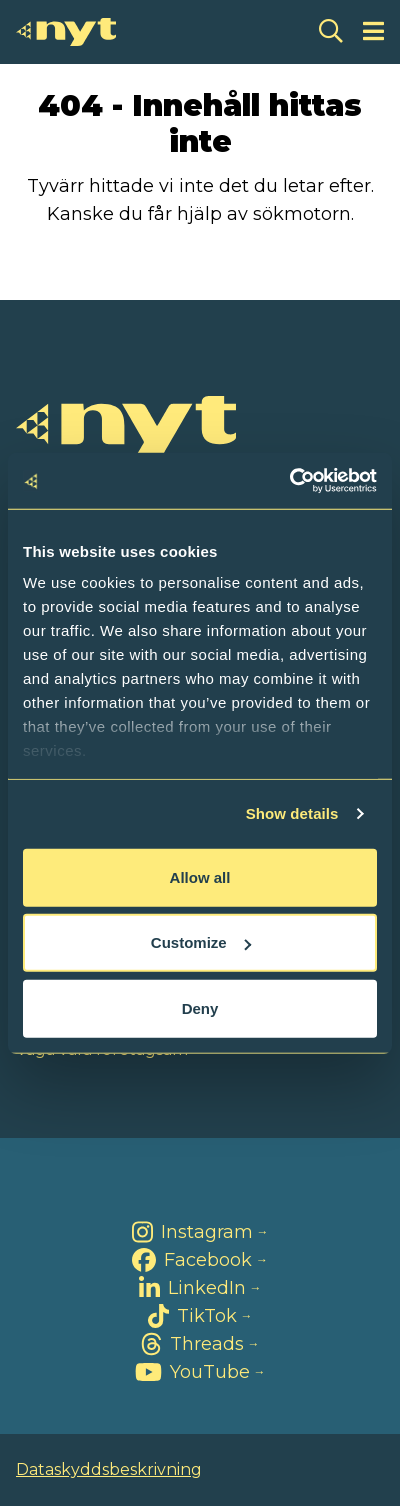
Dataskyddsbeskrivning (109, 1469)
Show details (292, 813)
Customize (201, 942)
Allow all (200, 876)
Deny (200, 1007)
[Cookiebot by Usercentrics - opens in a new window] (289, 481)
